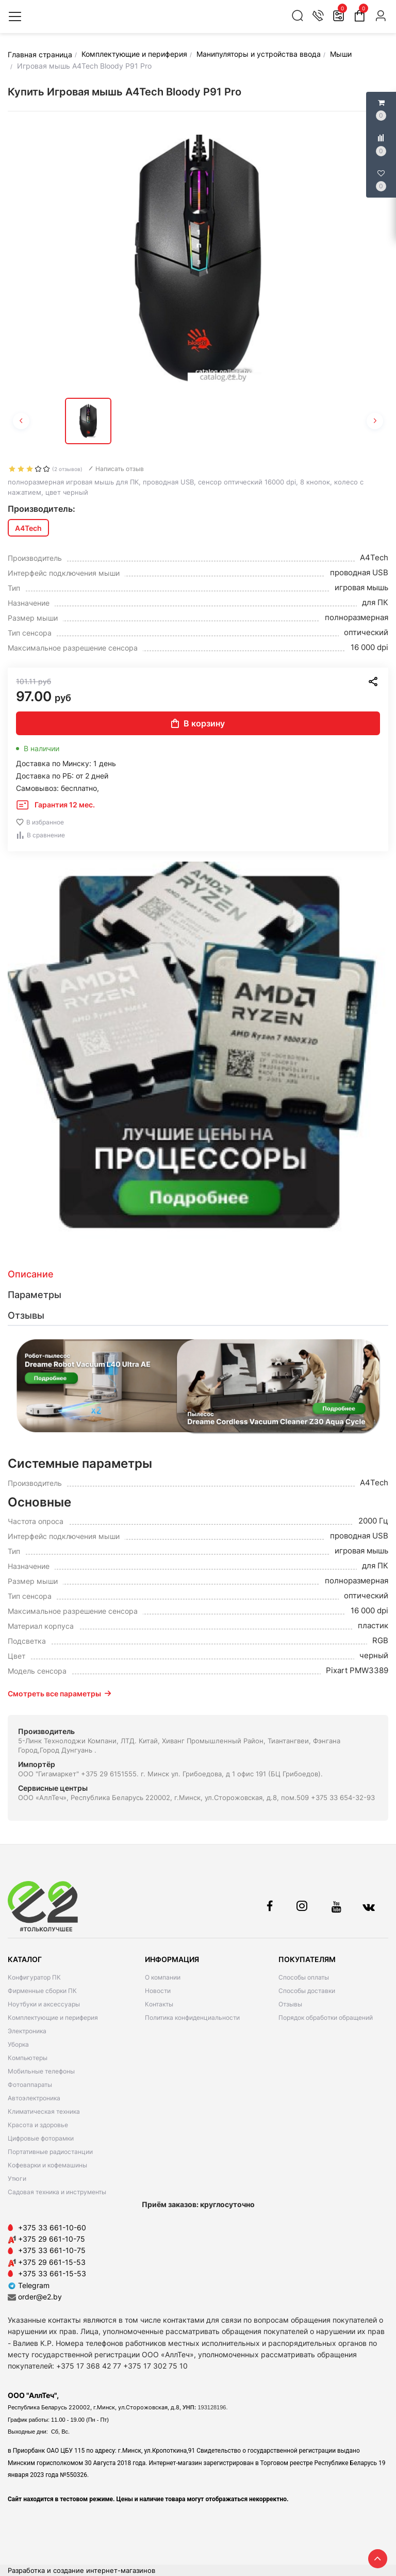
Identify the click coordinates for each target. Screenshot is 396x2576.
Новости (158, 1991)
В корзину (198, 723)
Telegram (29, 2285)
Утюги (17, 2178)
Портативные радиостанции (50, 2152)
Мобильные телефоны (41, 2071)
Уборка (18, 2044)
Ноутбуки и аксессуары (44, 2004)
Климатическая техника (44, 2111)
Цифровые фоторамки (41, 2138)
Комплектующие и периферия (53, 2017)
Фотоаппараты (30, 2084)
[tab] (198, 1274)
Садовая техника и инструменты (57, 2192)
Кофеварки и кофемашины (47, 2165)
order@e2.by (40, 2296)
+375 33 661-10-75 (52, 2250)
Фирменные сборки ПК (42, 1991)
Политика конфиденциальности (192, 2017)
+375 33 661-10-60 (52, 2227)
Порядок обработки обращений (325, 2017)
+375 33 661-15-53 (52, 2273)
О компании (162, 1977)
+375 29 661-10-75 (51, 2238)
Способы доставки (306, 1991)
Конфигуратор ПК (34, 1977)
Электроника (27, 2031)
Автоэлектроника (34, 2098)
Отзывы (290, 2004)
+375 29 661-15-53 (52, 2262)
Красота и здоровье (38, 2125)
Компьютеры (27, 2058)
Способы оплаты (303, 1977)
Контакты (159, 2004)
